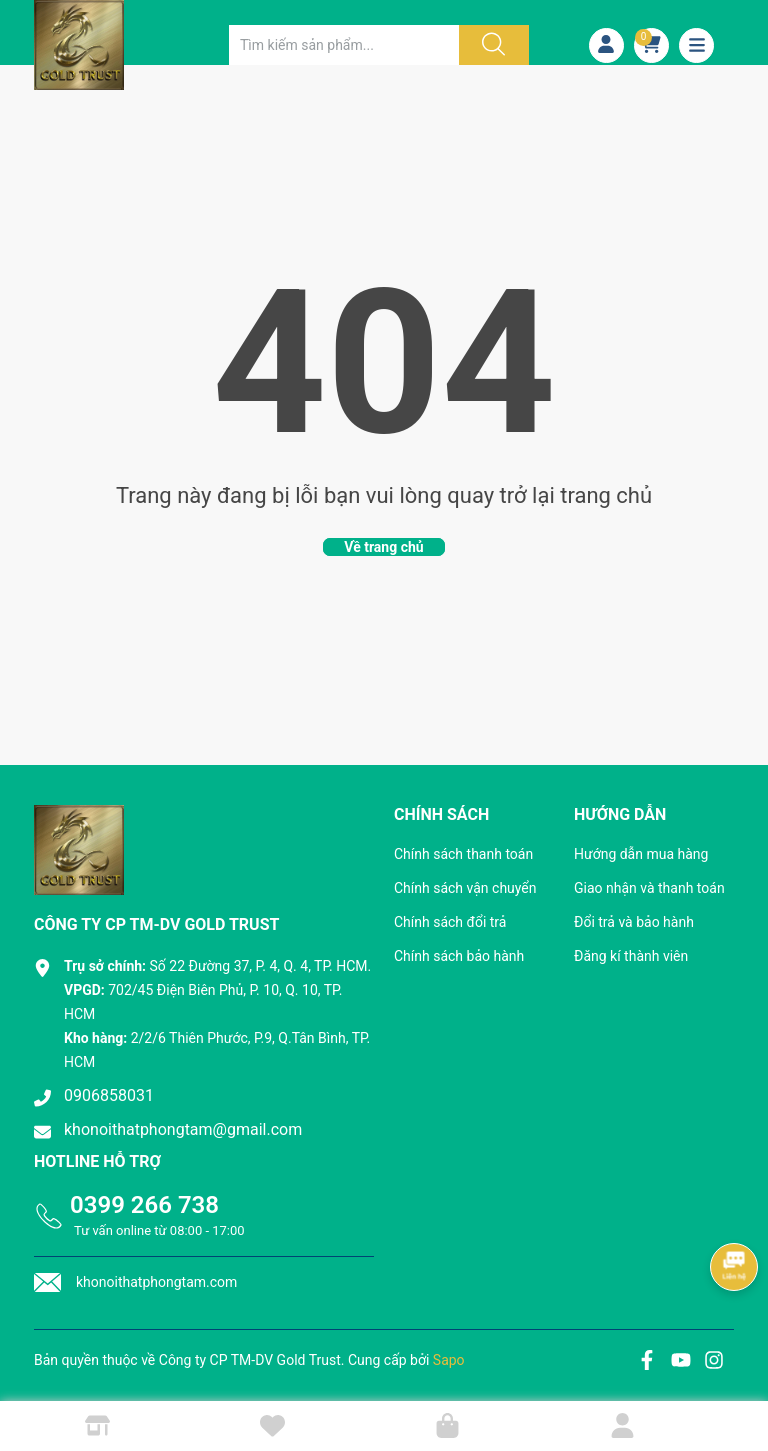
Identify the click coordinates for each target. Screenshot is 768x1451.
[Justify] (491, 45)
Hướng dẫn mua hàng (641, 854)
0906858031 (109, 1095)
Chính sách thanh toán (463, 854)
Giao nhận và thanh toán (649, 888)
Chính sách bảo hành (459, 956)
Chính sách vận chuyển (465, 888)
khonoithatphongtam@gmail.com (183, 1129)
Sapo (449, 1360)
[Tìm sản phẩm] (344, 45)
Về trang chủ (383, 547)
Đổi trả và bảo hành (634, 922)
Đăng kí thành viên (631, 956)
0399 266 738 (144, 1205)
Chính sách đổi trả (450, 922)
